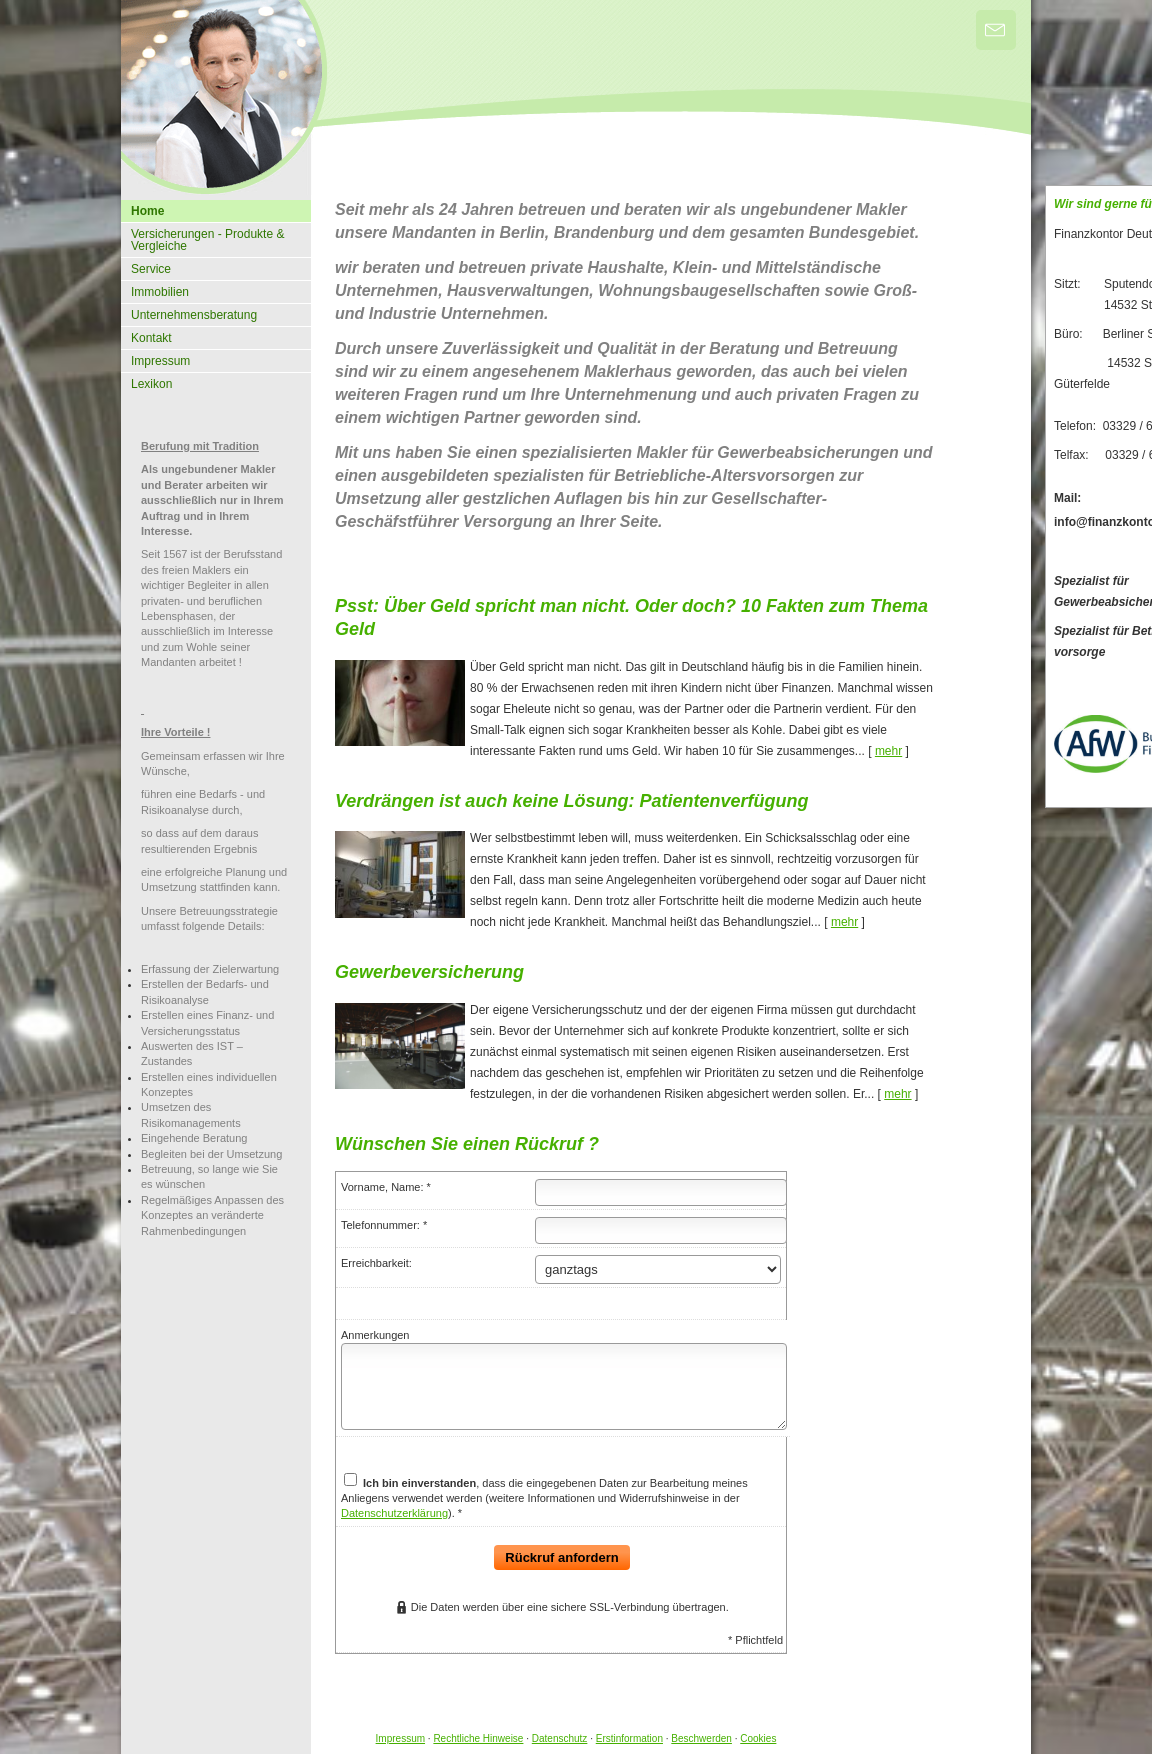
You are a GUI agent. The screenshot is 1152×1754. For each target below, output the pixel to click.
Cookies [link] (758, 1738)
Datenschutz (560, 1738)
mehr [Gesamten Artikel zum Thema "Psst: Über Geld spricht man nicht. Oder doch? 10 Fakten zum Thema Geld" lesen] (888, 751)
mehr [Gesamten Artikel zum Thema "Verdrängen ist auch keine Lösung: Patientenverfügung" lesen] (844, 922)
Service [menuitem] (151, 269)
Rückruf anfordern (561, 1557)
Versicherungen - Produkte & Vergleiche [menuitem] (207, 240)
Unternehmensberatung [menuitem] (194, 315)
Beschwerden (701, 1738)
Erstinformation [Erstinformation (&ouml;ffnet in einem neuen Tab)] (629, 1738)
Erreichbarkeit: (376, 1263)
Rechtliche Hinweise (478, 1738)
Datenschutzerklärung (394, 1513)
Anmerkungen (375, 1335)
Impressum (400, 1738)
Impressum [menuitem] (160, 361)
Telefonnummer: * (384, 1225)
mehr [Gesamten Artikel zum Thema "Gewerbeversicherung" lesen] (897, 1094)
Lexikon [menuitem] (151, 384)
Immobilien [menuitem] (160, 292)
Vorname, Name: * (386, 1187)
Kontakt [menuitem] (151, 338)
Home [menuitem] (147, 211)
